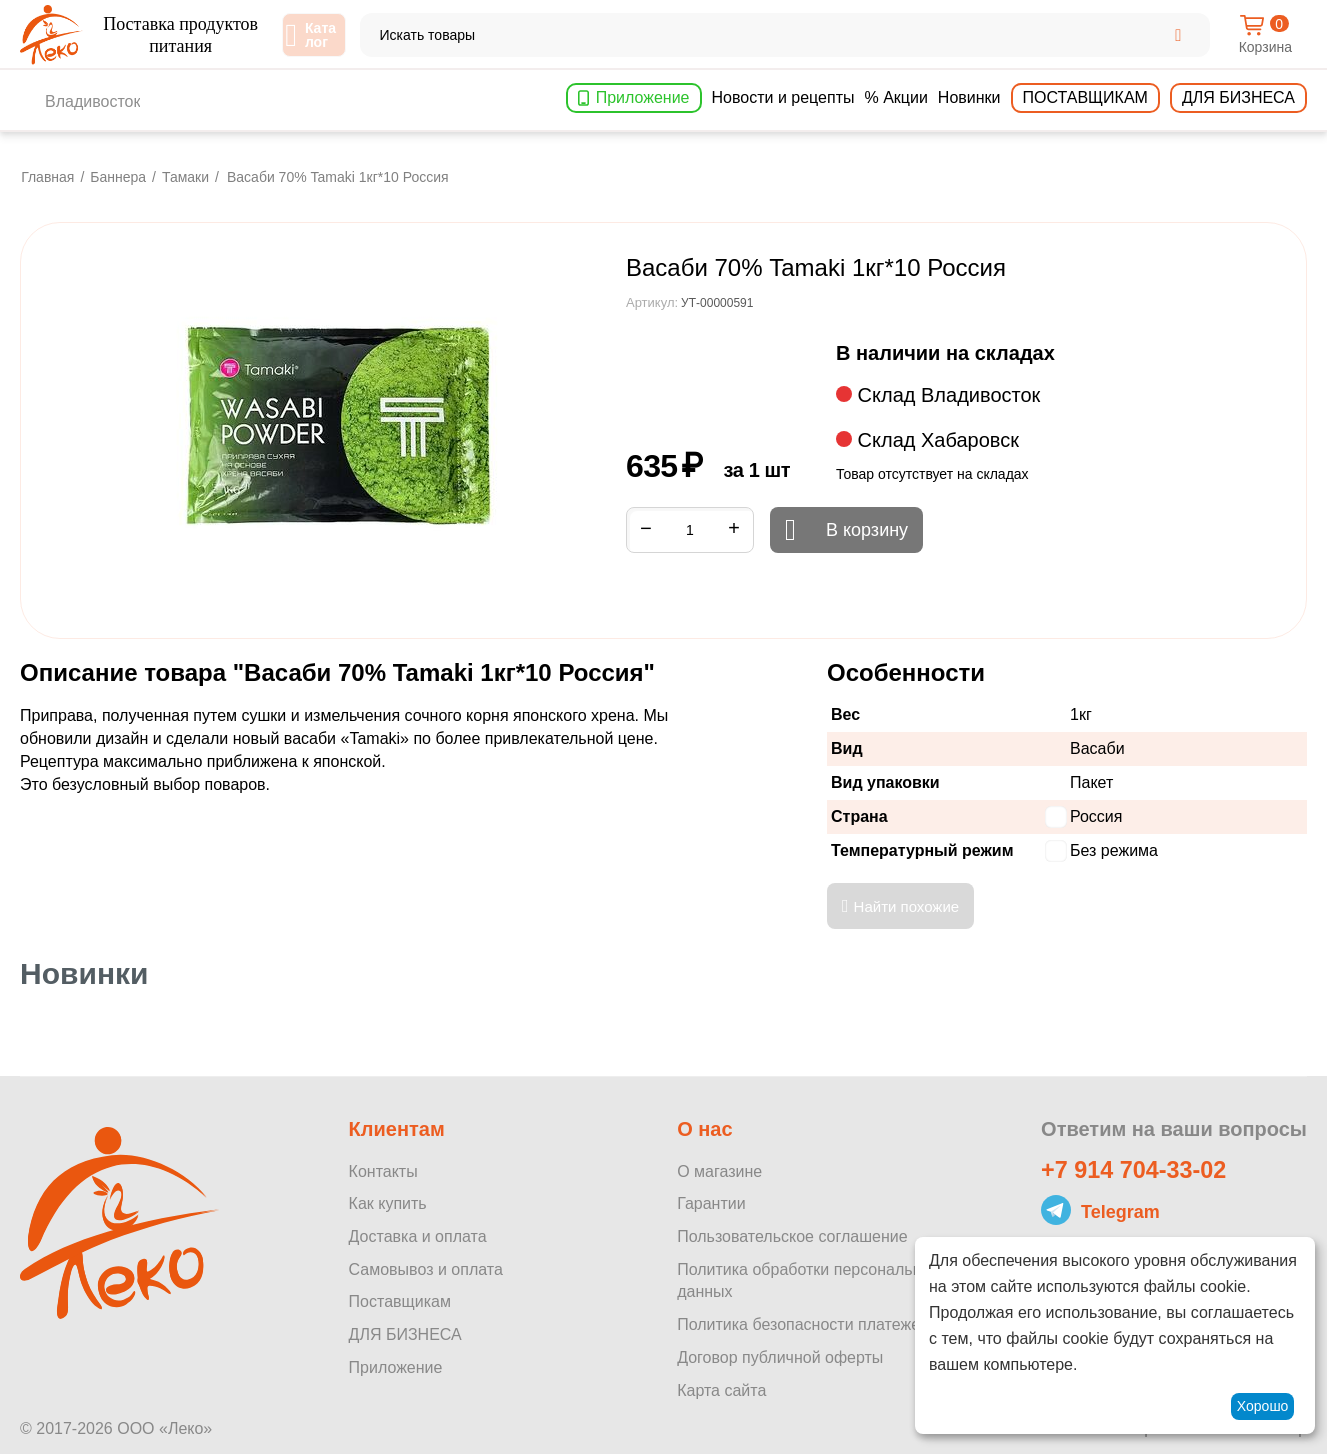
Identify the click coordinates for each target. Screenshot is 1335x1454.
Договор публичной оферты (780, 1357)
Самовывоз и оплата (426, 1269)
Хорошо (1263, 1406)
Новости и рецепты (783, 97)
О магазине (719, 1171)
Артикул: (652, 302)
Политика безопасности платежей (803, 1324)
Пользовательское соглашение (792, 1236)
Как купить (388, 1203)
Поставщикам (1085, 97)
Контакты (383, 1171)
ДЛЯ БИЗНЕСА (405, 1334)
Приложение (643, 97)
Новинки (969, 97)
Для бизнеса (1238, 97)
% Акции (895, 97)
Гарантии (711, 1203)
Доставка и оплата (418, 1236)
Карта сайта (721, 1390)
